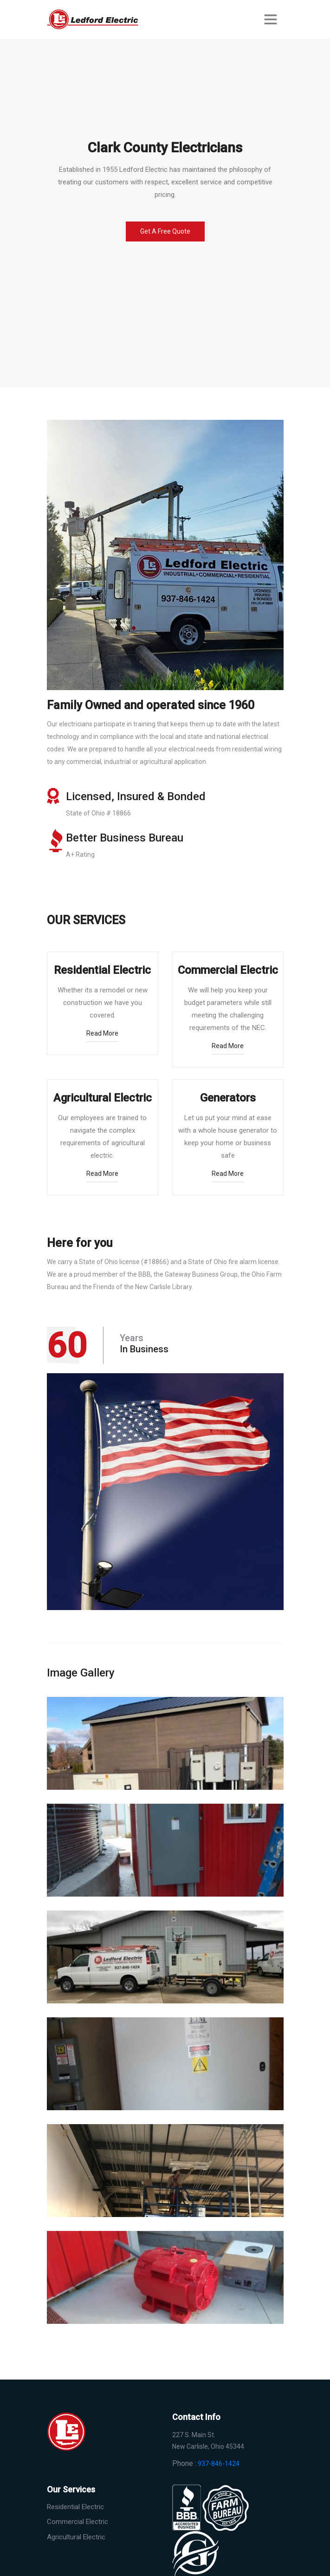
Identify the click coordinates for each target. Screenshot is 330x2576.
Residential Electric (75, 2507)
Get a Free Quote (165, 231)
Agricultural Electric (76, 2537)
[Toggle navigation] (271, 19)
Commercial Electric (77, 2521)
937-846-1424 (218, 2463)
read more (102, 1033)
